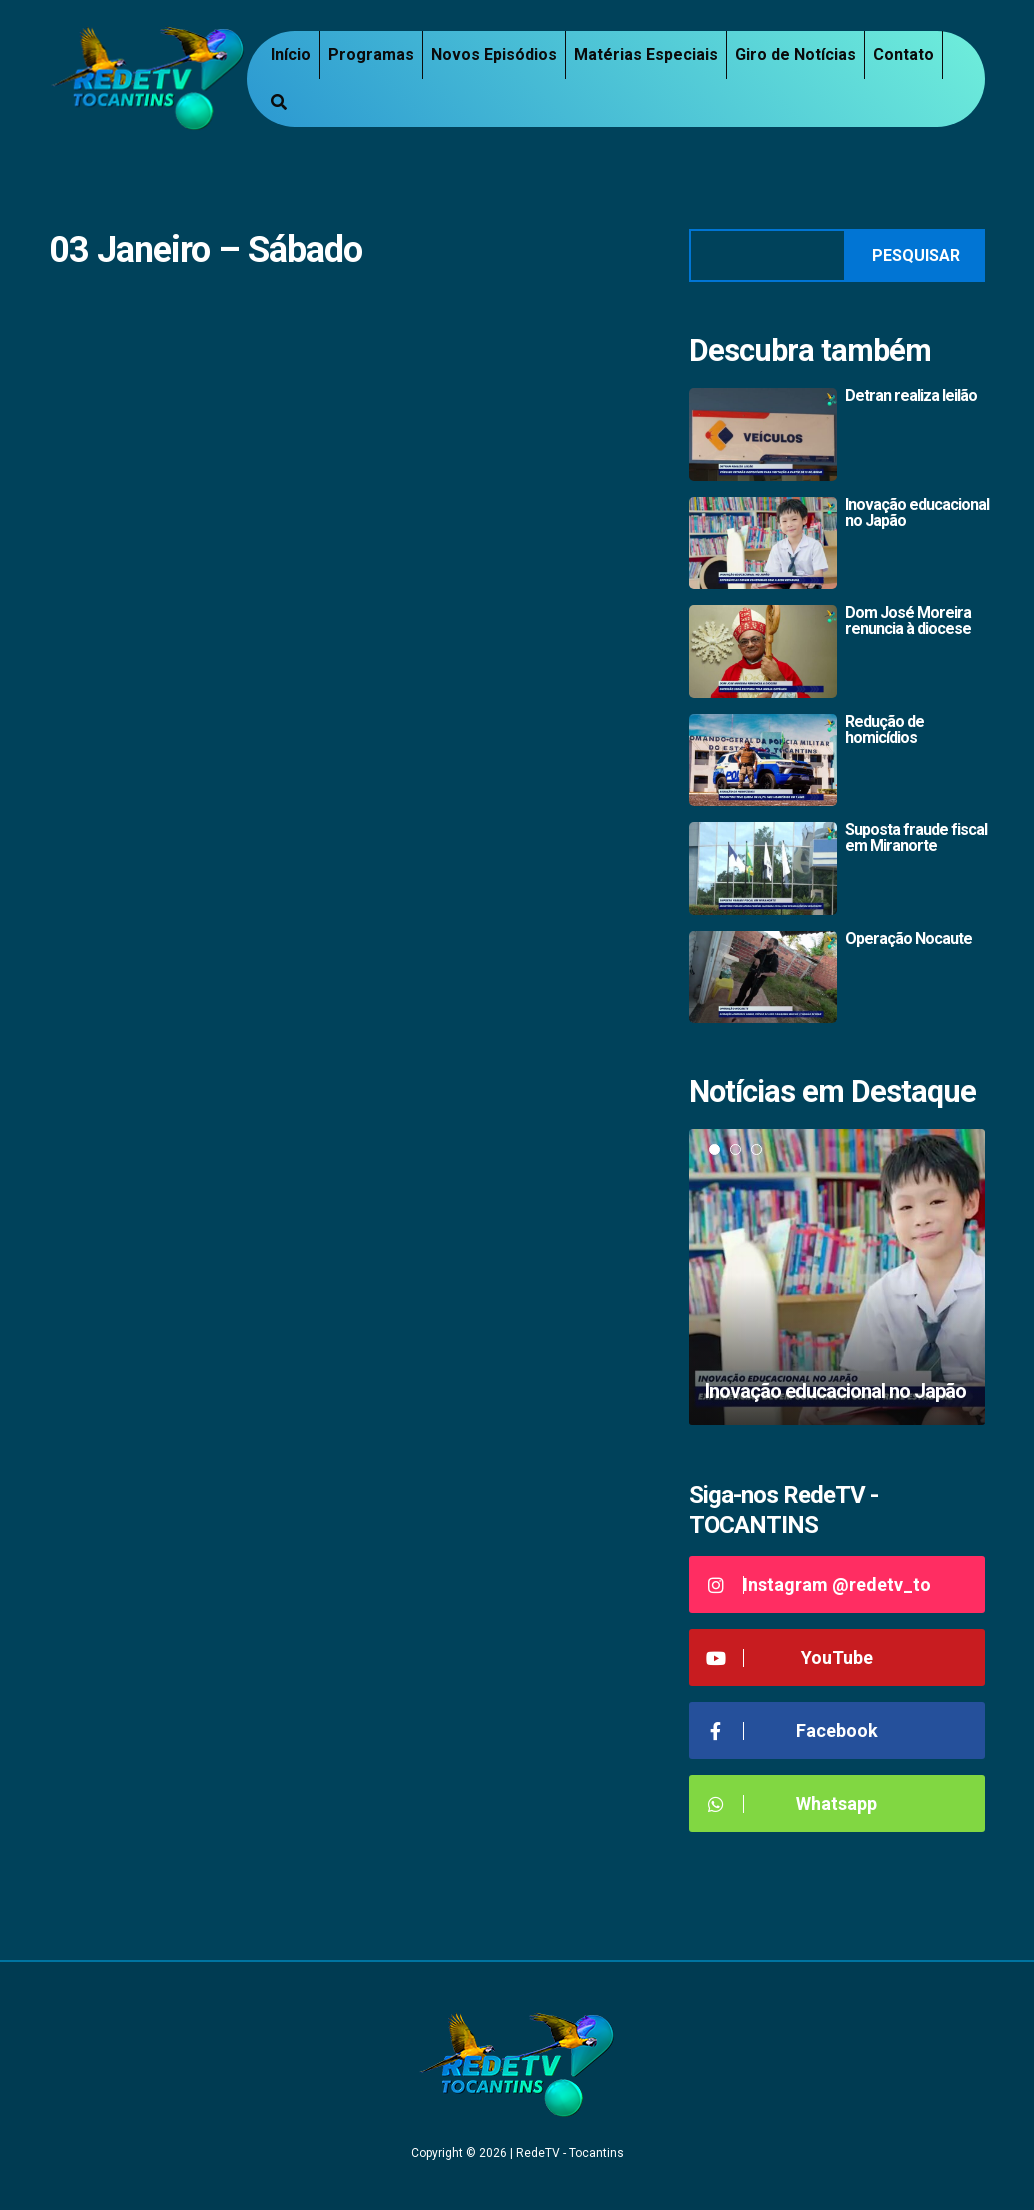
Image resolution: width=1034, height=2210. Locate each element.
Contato (903, 54)
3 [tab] (756, 1149)
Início (291, 54)
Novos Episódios (494, 54)
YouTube (788, 1657)
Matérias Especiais (646, 54)
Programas (371, 54)
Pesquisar (916, 255)
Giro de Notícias (795, 54)
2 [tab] (735, 1149)
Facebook (791, 1730)
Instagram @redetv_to (817, 1584)
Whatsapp (790, 1803)
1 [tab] (714, 1149)
